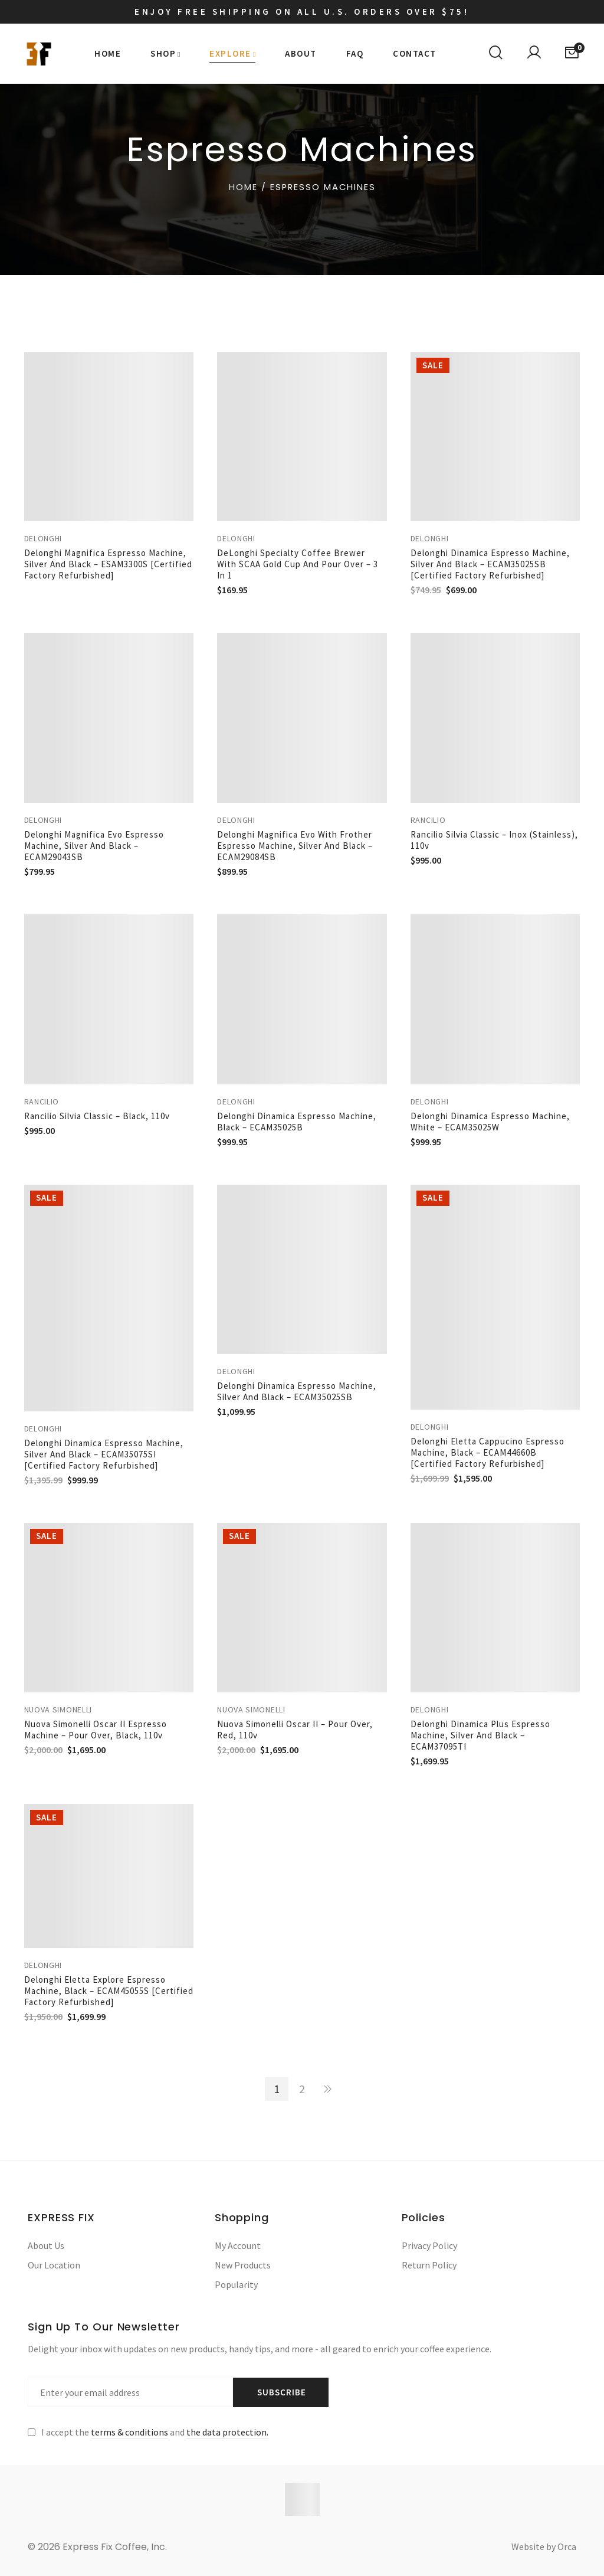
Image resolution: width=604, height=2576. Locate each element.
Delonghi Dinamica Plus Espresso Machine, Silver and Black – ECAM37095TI (480, 1735)
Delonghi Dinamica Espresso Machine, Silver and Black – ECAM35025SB (296, 1391)
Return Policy (429, 2265)
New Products (243, 2265)
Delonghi (43, 538)
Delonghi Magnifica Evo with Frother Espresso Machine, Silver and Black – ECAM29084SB (295, 845)
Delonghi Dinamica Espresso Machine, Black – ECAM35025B (296, 1121)
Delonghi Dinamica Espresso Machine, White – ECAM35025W (490, 1121)
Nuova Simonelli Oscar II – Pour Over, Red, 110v (295, 1729)
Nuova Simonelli (58, 1709)
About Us (46, 2245)
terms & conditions (129, 2432)
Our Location (54, 2265)
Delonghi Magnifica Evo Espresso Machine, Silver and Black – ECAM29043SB (94, 845)
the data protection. (227, 2432)
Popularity (236, 2284)
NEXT (327, 2089)
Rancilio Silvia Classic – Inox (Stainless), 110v (494, 840)
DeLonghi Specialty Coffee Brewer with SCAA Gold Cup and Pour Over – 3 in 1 (297, 564)
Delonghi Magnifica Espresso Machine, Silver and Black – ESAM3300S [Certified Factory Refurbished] (108, 564)
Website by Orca (543, 2546)
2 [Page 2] (302, 2088)
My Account (238, 2245)
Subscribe (281, 2392)
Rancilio (428, 820)
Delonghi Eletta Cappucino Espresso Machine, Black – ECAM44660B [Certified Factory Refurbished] (487, 1452)
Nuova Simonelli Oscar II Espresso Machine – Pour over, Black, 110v (95, 1729)
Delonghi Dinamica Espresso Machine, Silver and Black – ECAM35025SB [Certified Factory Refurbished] (490, 564)
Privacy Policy (429, 2245)
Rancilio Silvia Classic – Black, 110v (97, 1116)
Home (243, 187)
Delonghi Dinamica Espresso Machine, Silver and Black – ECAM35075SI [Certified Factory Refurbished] (103, 1454)
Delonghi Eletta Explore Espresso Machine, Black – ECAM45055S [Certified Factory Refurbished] (108, 1991)
